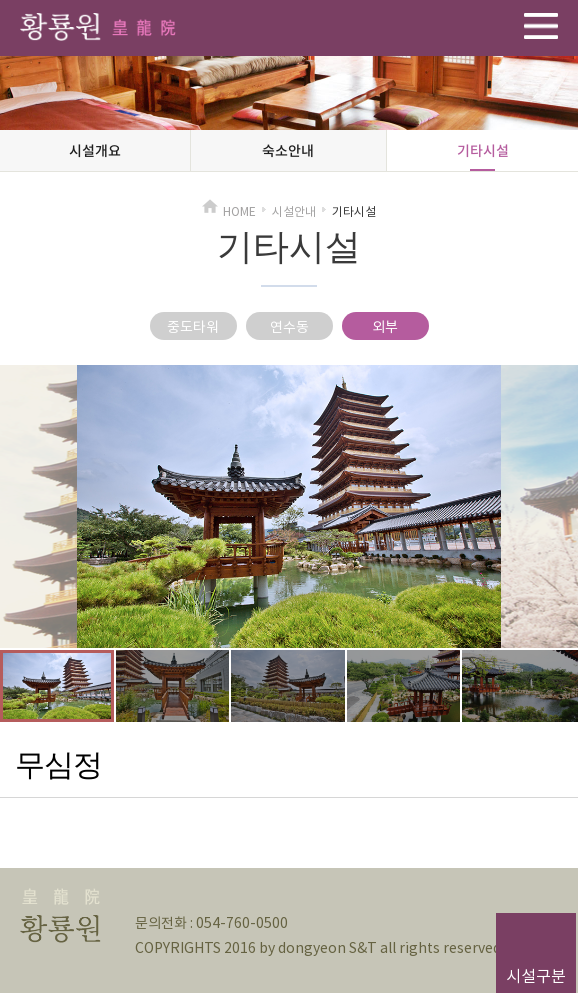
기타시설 (483, 150)
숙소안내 (288, 150)
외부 (385, 326)
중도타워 (193, 326)
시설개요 (95, 150)
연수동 (289, 326)
